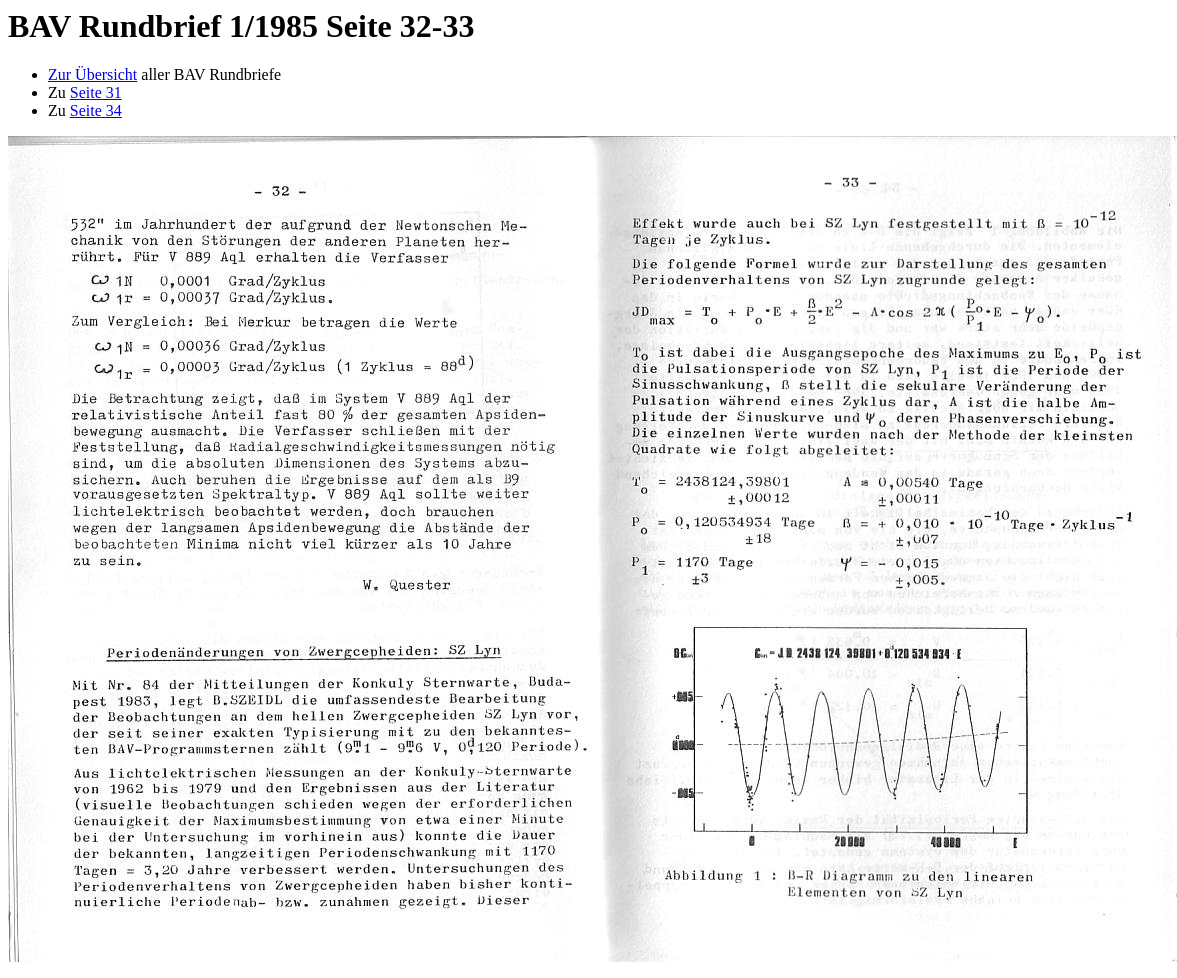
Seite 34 (96, 110)
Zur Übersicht (92, 74)
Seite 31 (96, 92)
